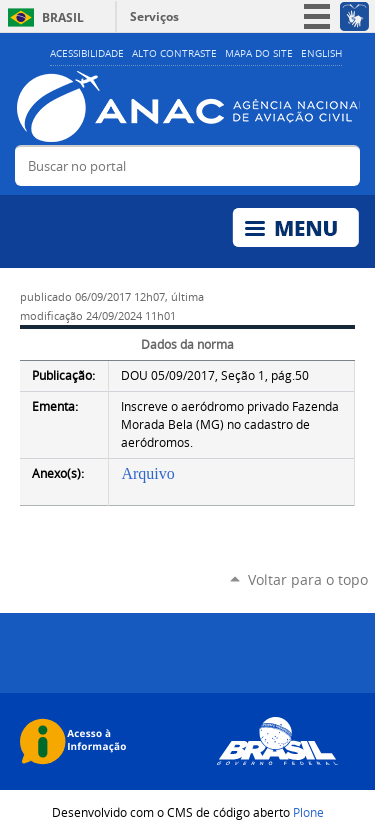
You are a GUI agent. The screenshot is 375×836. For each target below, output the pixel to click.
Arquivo (147, 473)
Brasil (63, 17)
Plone (308, 812)
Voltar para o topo (308, 579)
